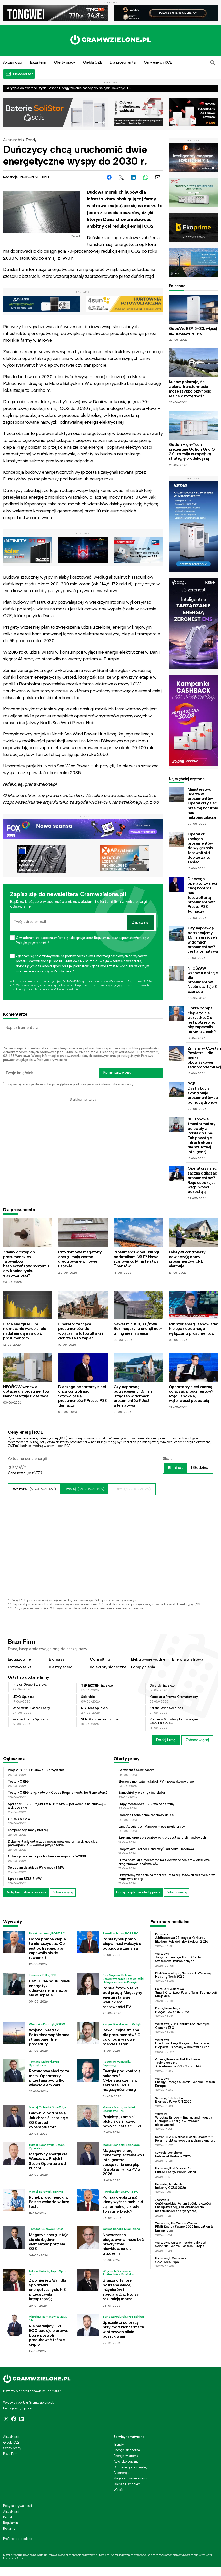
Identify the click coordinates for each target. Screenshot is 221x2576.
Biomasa (56, 1659)
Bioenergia (121, 2473)
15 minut (175, 1467)
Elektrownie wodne (148, 1659)
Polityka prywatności (17, 2506)
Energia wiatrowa (187, 1659)
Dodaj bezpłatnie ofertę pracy (138, 1892)
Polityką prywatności (144, 1048)
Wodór (119, 2490)
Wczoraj (34, 1489)
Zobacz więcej (197, 1740)
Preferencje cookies (17, 2539)
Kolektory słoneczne (108, 1667)
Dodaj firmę (165, 1740)
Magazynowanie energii (131, 2478)
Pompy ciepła (143, 1667)
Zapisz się (140, 922)
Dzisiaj (84, 1489)
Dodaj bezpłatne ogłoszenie (26, 1892)
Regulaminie (37, 989)
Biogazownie (19, 1659)
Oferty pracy (64, 62)
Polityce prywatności (66, 989)
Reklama (9, 2529)
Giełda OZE (92, 62)
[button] (213, 63)
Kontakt (8, 2517)
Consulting (100, 1659)
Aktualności (12, 139)
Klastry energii (61, 1667)
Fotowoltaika (20, 1667)
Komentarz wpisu (117, 1072)
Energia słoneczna (127, 2450)
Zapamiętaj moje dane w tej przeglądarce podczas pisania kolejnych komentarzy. (70, 1084)
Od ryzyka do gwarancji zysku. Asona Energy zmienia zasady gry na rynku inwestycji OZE (69, 88)
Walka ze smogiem (127, 2484)
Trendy (31, 139)
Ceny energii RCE (158, 62)
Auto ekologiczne (126, 2461)
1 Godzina (199, 1467)
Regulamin (67, 1048)
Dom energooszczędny (130, 2467)
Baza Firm (38, 62)
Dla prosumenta (122, 62)
